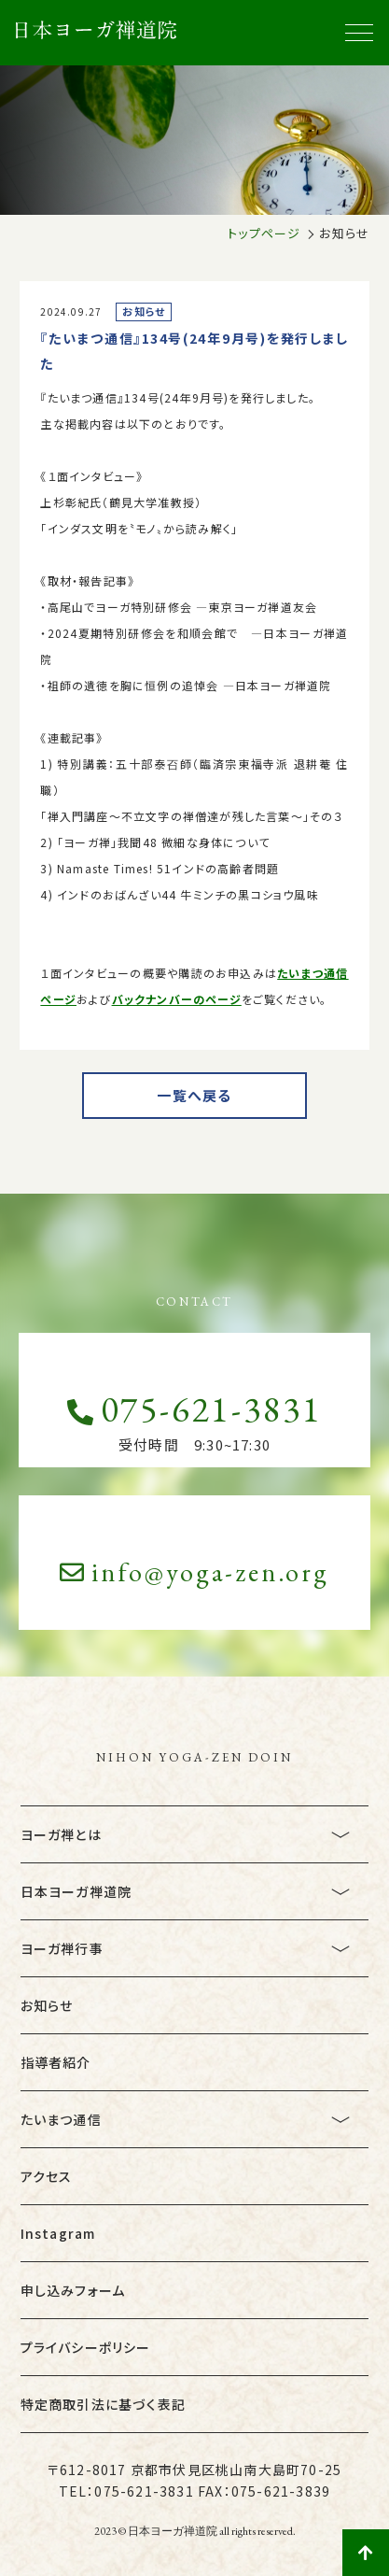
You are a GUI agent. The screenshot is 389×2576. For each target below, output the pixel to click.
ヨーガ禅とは (61, 1834)
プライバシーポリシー (86, 2347)
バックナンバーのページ (177, 999)
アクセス (47, 2176)
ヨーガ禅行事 (62, 1948)
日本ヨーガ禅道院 (76, 1891)
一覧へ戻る (194, 1095)
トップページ (264, 233)
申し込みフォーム (73, 2290)
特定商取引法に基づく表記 (103, 2404)
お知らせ (47, 2005)
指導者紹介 (56, 2062)
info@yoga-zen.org (194, 1572)
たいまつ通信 (61, 2119)
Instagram (58, 2233)
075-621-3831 (194, 1409)
